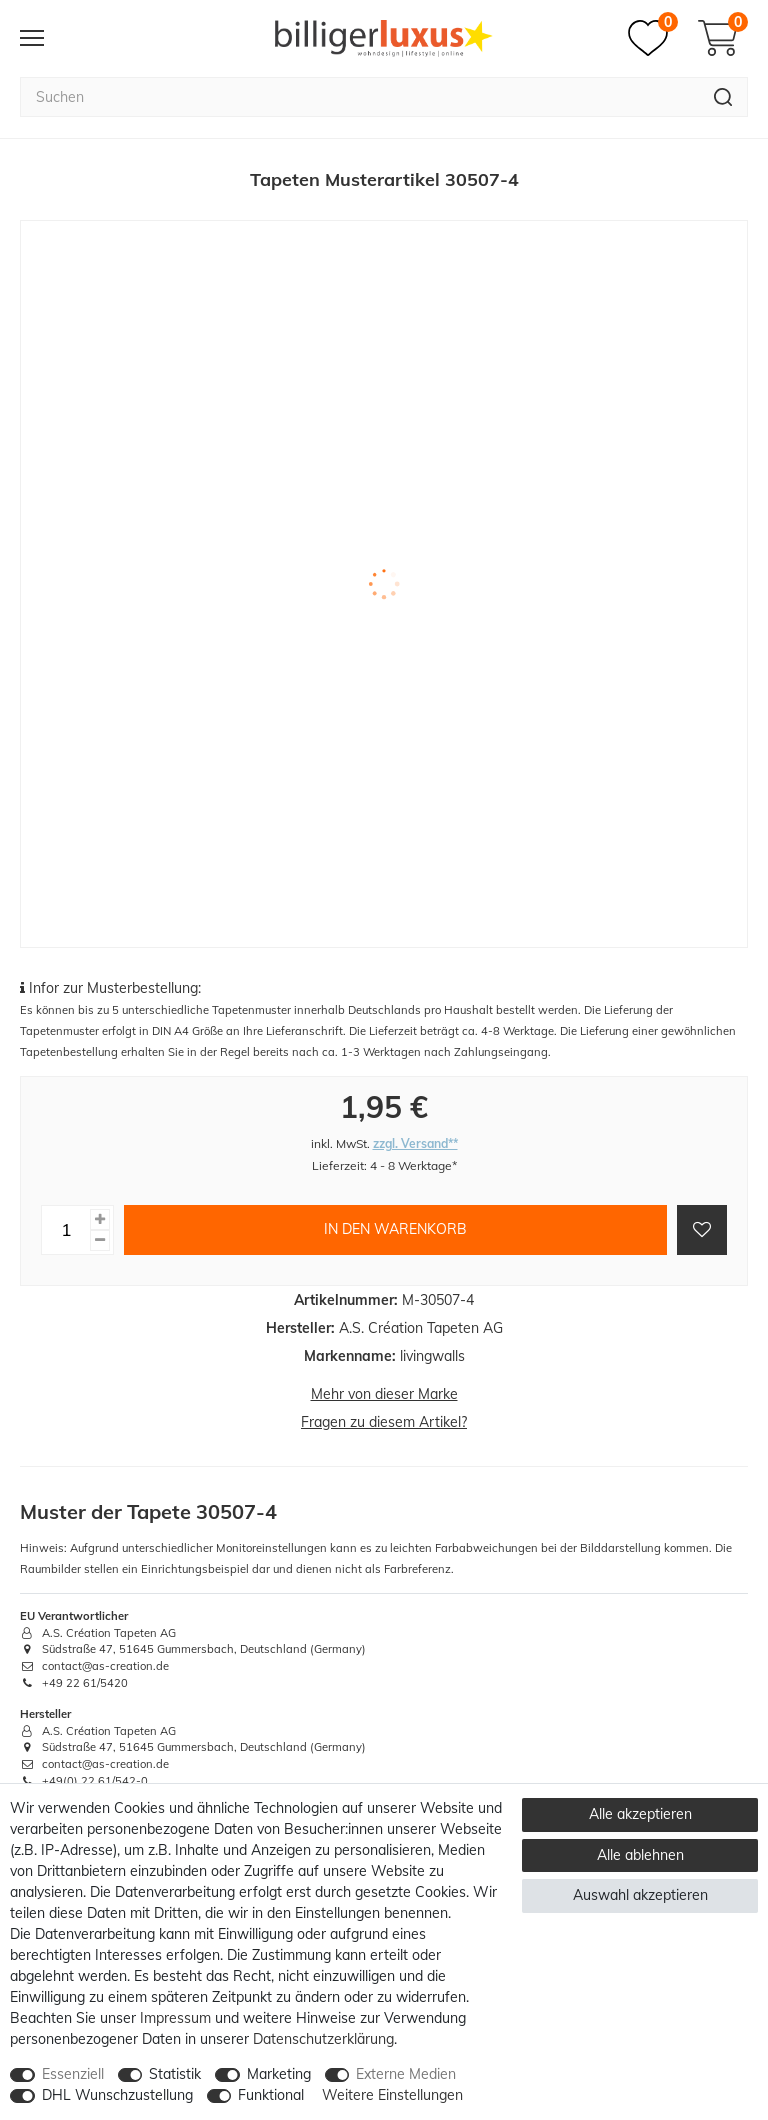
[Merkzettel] (653, 38)
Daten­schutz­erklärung (323, 2039)
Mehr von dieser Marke (384, 1394)
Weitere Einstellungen (392, 2095)
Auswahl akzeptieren (640, 1895)
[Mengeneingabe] (66, 1230)
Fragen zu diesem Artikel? (384, 1422)
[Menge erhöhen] (100, 1219)
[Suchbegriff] (359, 97)
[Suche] (723, 97)
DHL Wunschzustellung (117, 2095)
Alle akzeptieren (640, 1814)
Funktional (271, 2095)
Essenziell (73, 2074)
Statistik (175, 2074)
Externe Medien (406, 2074)
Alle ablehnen (640, 1855)
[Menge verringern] (100, 1240)
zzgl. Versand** (415, 1143)
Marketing (279, 2074)
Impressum (175, 2018)
